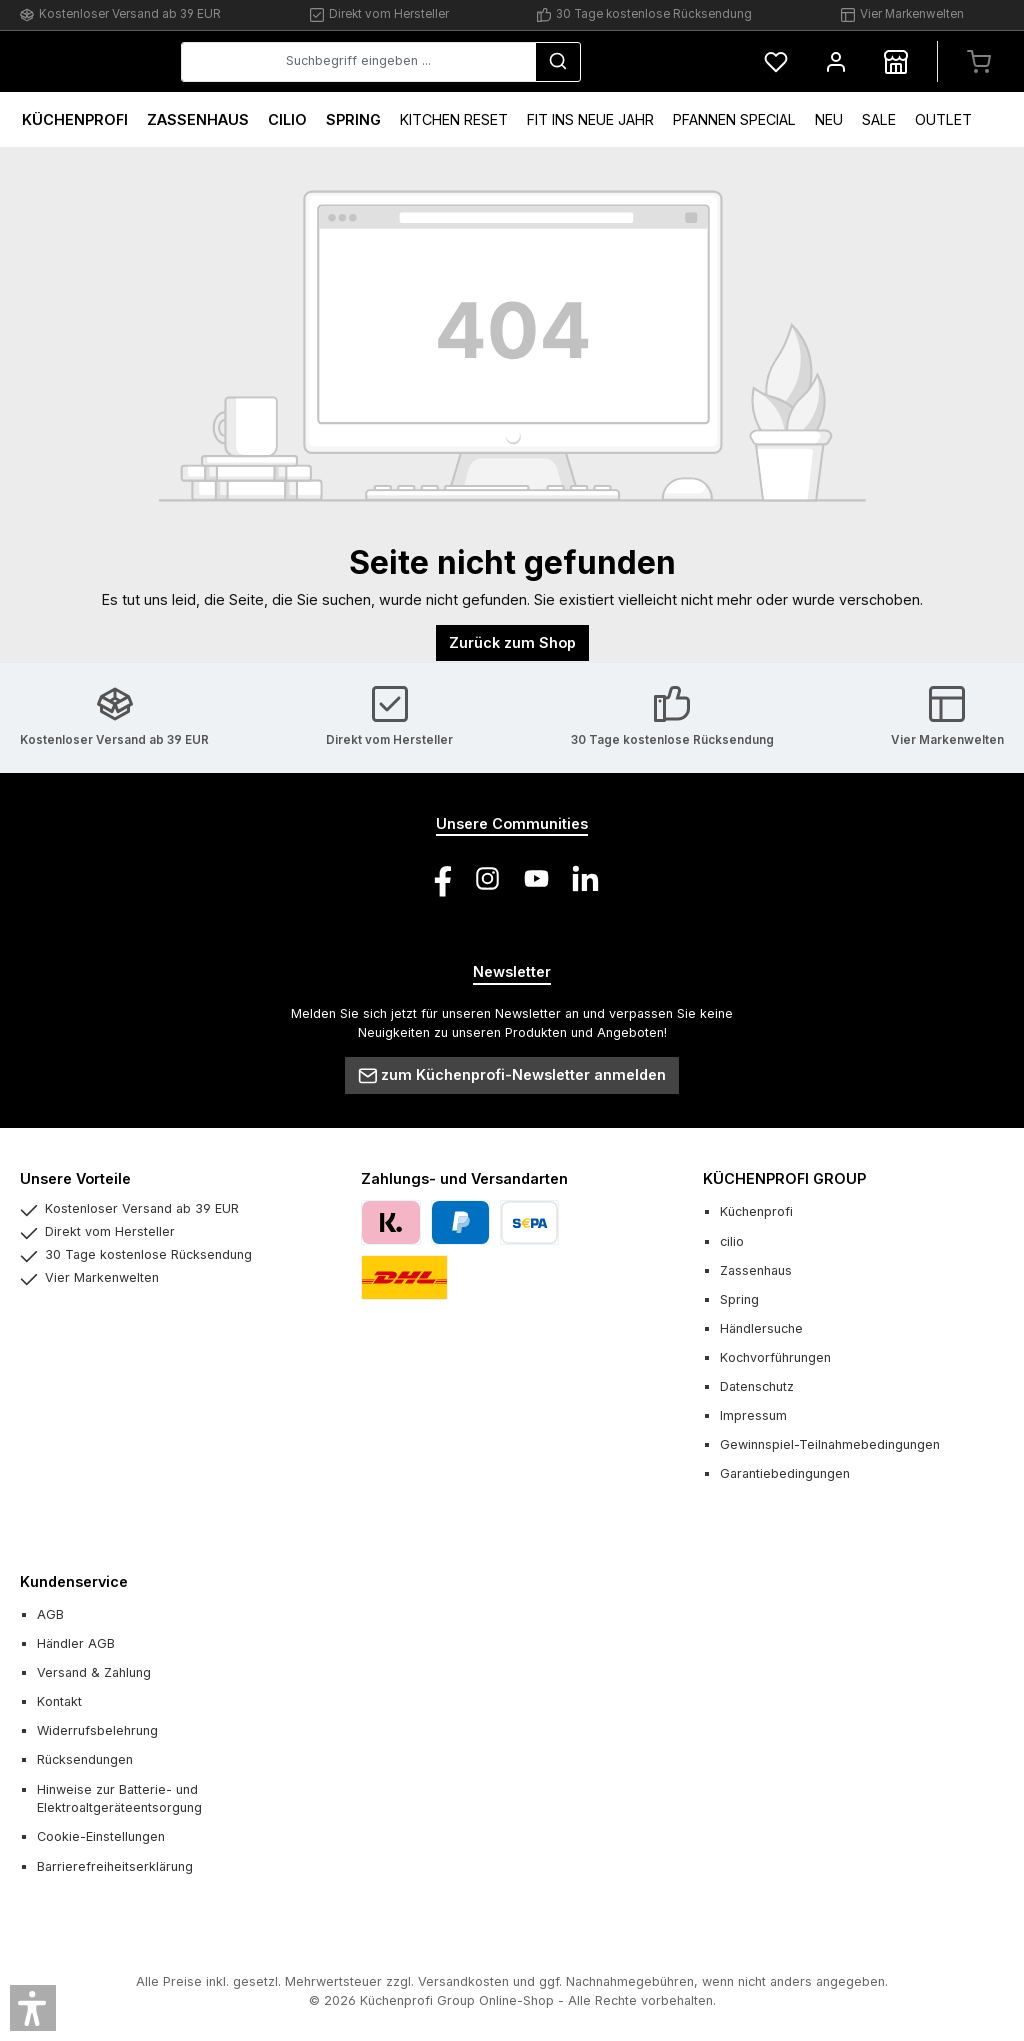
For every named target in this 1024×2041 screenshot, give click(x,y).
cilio (732, 1241)
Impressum (753, 1415)
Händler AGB (76, 1643)
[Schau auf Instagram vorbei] (487, 878)
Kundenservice (74, 1581)
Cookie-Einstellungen (101, 1836)
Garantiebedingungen (785, 1473)
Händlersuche (761, 1328)
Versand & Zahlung (94, 1672)
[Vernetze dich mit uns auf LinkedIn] (585, 878)
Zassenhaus (756, 1270)
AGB (50, 1614)
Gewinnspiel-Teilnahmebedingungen (830, 1444)
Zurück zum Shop (512, 642)
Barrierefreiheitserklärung (115, 1866)
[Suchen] (678, 62)
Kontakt (59, 1701)
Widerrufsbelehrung (97, 1730)
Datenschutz (757, 1386)
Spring (739, 1299)
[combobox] (508, 62)
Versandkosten (463, 1981)
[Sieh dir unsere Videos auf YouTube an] (536, 878)
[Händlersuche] (896, 61)
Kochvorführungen (775, 1357)
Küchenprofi (756, 1211)
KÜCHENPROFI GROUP (784, 1178)
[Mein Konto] (836, 61)
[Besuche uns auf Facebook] (438, 878)
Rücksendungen (85, 1759)
